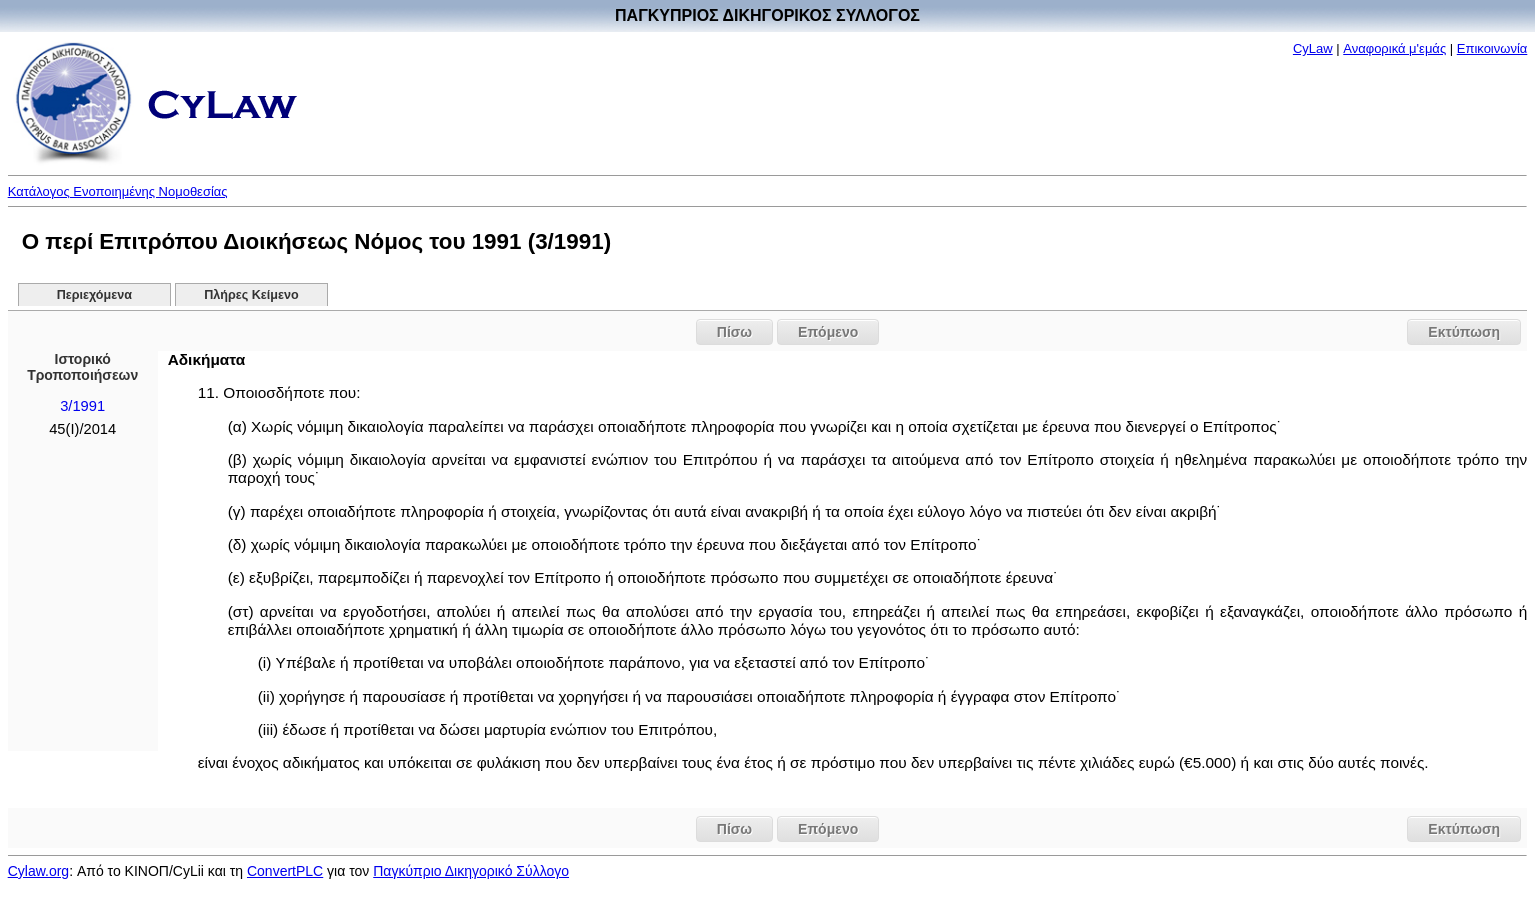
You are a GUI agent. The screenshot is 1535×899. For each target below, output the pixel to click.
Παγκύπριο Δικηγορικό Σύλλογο (471, 871)
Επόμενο (828, 332)
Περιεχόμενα (94, 295)
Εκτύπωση (1464, 332)
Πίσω (734, 332)
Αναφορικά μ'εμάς (1394, 48)
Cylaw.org (38, 871)
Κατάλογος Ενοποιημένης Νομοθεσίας (118, 191)
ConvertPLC (285, 871)
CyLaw (1313, 48)
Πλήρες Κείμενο (251, 295)
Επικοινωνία (1492, 48)
